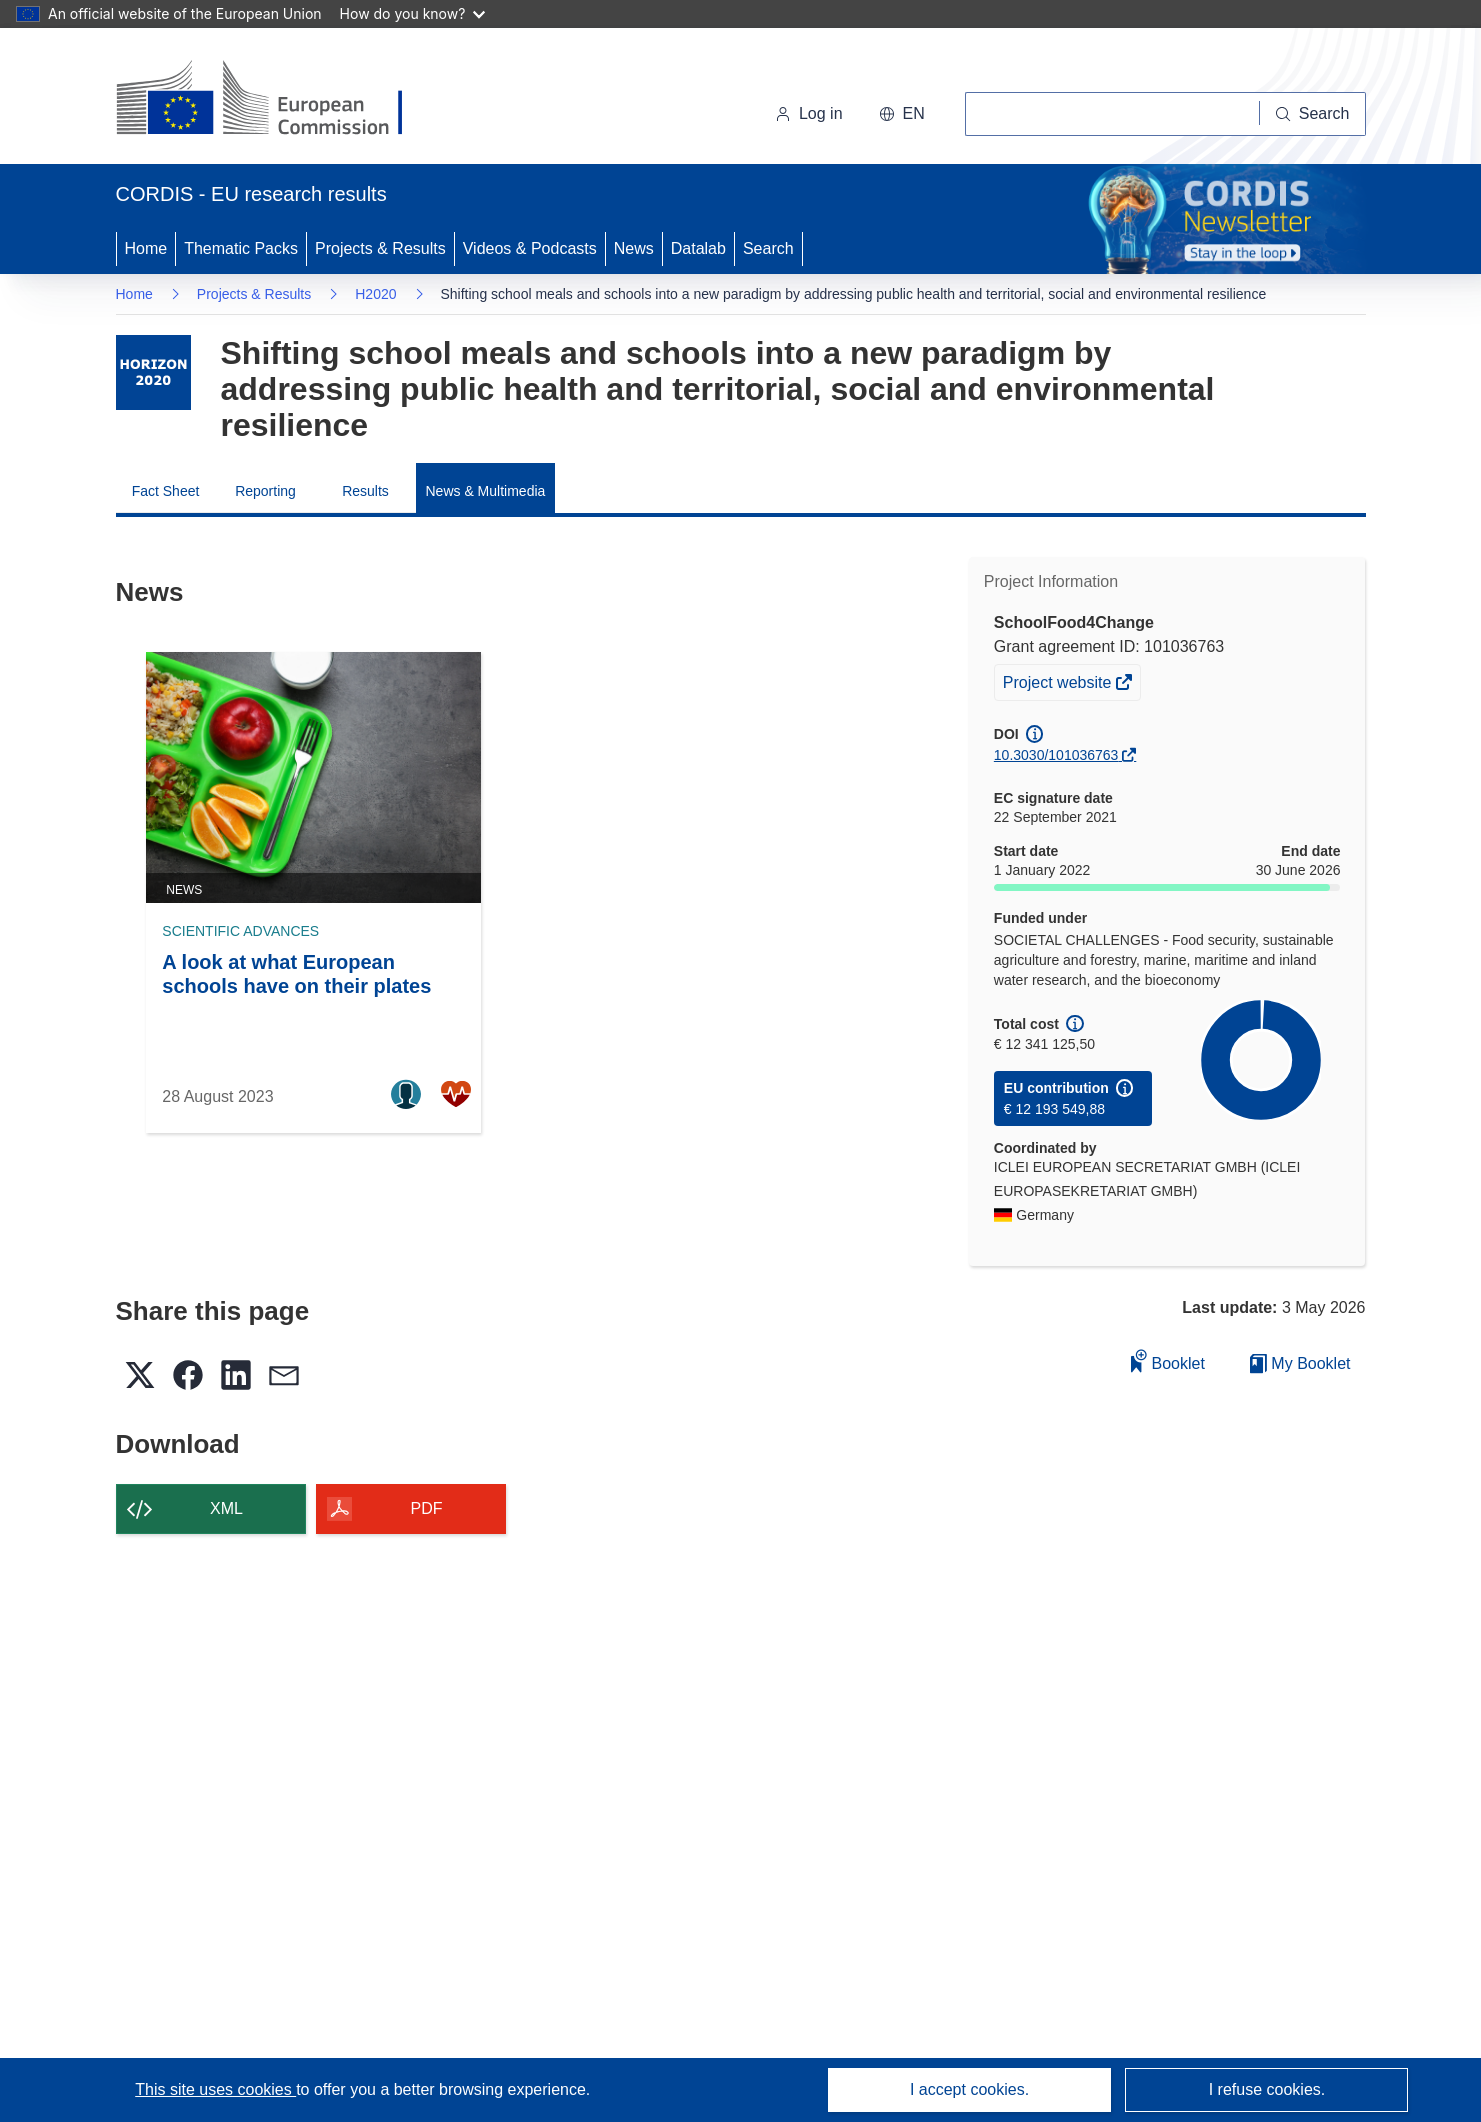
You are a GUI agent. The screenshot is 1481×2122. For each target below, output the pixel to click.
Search (768, 248)
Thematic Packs (241, 248)
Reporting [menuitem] (265, 491)
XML (226, 1508)
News (634, 248)
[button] (902, 114)
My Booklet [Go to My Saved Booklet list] (1300, 1363)
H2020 (375, 294)
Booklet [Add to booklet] (1168, 1360)
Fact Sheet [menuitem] (166, 491)
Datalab (698, 248)
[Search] (1313, 114)
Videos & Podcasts (530, 248)
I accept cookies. (969, 2089)
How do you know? (413, 13)
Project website (1059, 685)
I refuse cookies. (1267, 2089)
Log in (809, 113)
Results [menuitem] (365, 491)
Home (146, 248)
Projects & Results (380, 248)
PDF (427, 1508)
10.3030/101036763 (1056, 755)
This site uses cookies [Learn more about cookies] (215, 2089)
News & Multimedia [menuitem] (486, 491)
